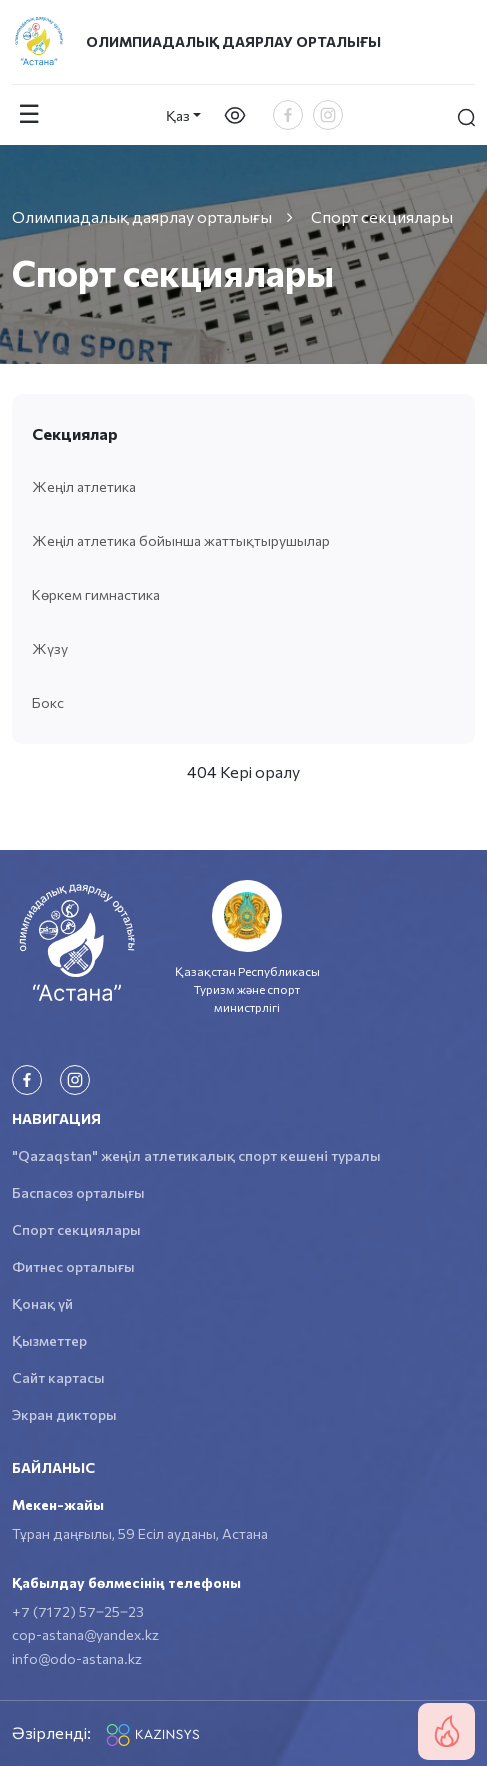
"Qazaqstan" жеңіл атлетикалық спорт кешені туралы (196, 1155)
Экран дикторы (64, 1414)
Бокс (48, 702)
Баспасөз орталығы (78, 1192)
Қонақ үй (42, 1303)
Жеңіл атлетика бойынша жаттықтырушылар (181, 540)
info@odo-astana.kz (77, 1658)
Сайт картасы (58, 1377)
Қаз (178, 115)
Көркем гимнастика (96, 594)
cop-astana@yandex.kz (85, 1634)
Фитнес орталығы (73, 1266)
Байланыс (53, 1467)
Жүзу (50, 648)
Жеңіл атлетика (84, 486)
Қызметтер (49, 1340)
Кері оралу (260, 771)
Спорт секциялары (76, 1229)
